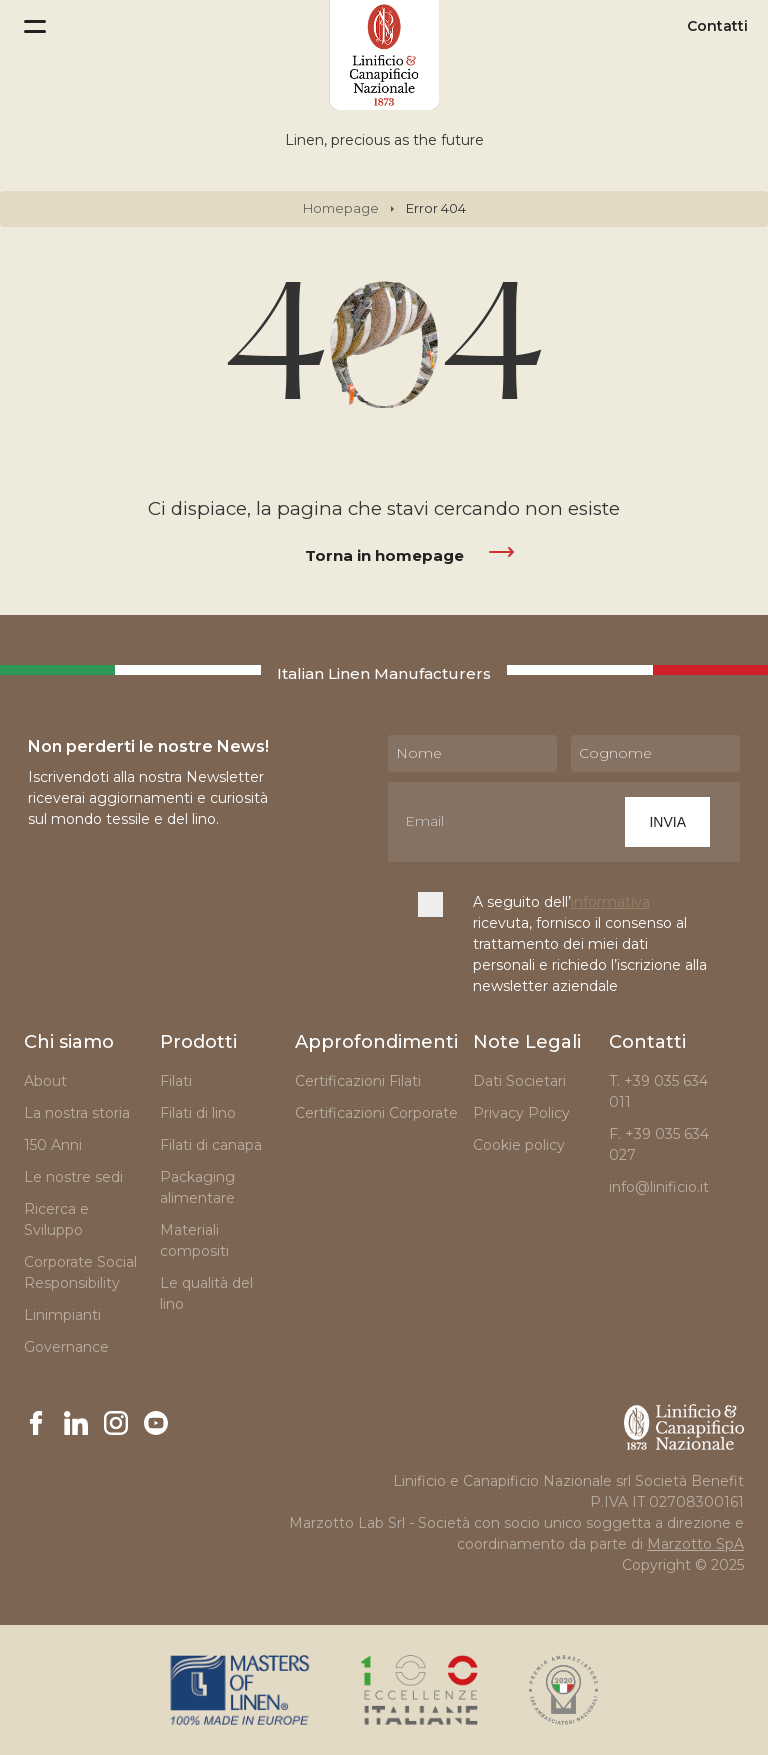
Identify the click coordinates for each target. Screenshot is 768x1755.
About (45, 1081)
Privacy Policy (521, 1113)
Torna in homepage (384, 555)
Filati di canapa (211, 1145)
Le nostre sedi (73, 1177)
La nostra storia (77, 1113)
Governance (66, 1347)
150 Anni (53, 1145)
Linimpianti (62, 1315)
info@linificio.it (659, 1187)
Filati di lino (198, 1113)
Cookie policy (519, 1145)
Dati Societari (519, 1081)
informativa (610, 902)
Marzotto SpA (695, 1544)
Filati (176, 1081)
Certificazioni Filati (358, 1081)
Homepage (341, 208)
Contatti (717, 26)
